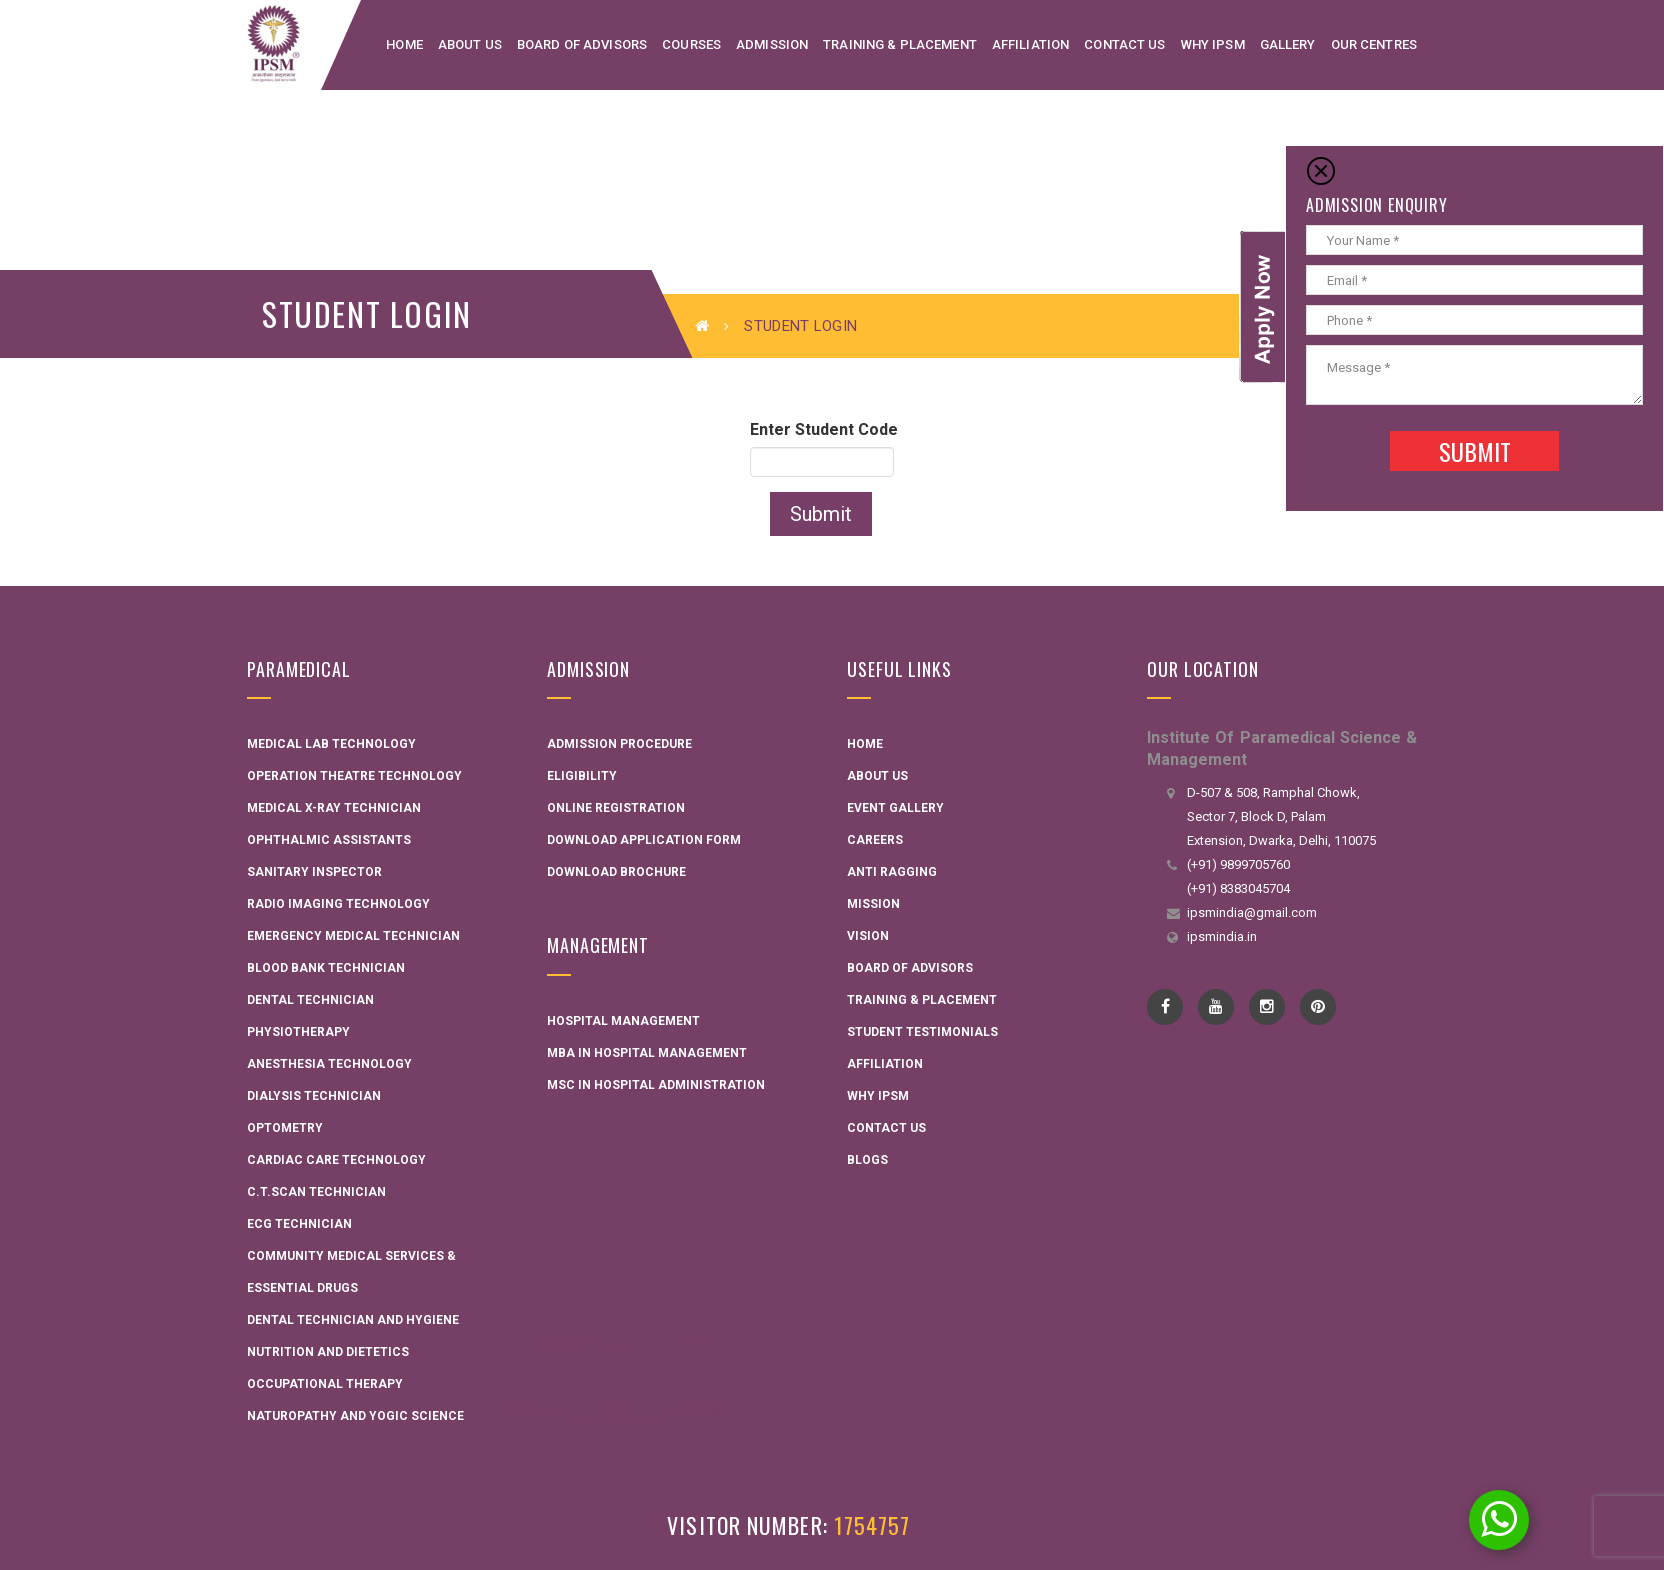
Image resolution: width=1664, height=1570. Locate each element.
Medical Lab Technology (331, 744)
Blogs (867, 1160)
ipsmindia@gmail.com (1252, 912)
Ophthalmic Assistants (329, 840)
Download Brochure (616, 872)
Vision (868, 936)
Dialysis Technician (314, 1096)
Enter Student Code (824, 429)
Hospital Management (623, 1021)
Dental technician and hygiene (353, 1320)
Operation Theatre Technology (354, 776)
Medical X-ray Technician (334, 808)
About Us (877, 776)
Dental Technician (310, 1000)
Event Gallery (895, 808)
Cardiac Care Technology (336, 1160)
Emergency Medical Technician (353, 936)
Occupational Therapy (325, 1384)
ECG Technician (299, 1224)
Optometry (285, 1128)
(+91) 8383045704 (1238, 888)
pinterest (1318, 1007)
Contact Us (886, 1128)
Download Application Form (644, 840)
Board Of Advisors (910, 968)
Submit (821, 514)
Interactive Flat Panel (628, 1343)
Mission (873, 904)
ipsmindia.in (1222, 936)
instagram (1267, 1007)
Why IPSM (878, 1096)
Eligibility (582, 776)
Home (865, 744)
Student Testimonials (922, 1032)
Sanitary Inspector (314, 872)
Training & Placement (922, 1000)
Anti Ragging (892, 872)
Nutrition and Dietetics (328, 1352)
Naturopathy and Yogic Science (355, 1416)
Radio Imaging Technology (338, 904)
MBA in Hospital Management (647, 1053)
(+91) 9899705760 (1238, 864)
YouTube (1216, 1007)
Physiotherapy (298, 1032)
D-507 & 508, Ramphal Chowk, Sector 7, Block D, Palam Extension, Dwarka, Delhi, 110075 (1281, 816)
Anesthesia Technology (329, 1064)
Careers (875, 840)
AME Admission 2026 (614, 1411)
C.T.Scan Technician (316, 1192)
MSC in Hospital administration (656, 1085)
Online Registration (616, 808)
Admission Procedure (619, 744)
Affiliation (885, 1064)
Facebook (1165, 1007)
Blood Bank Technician (326, 968)
